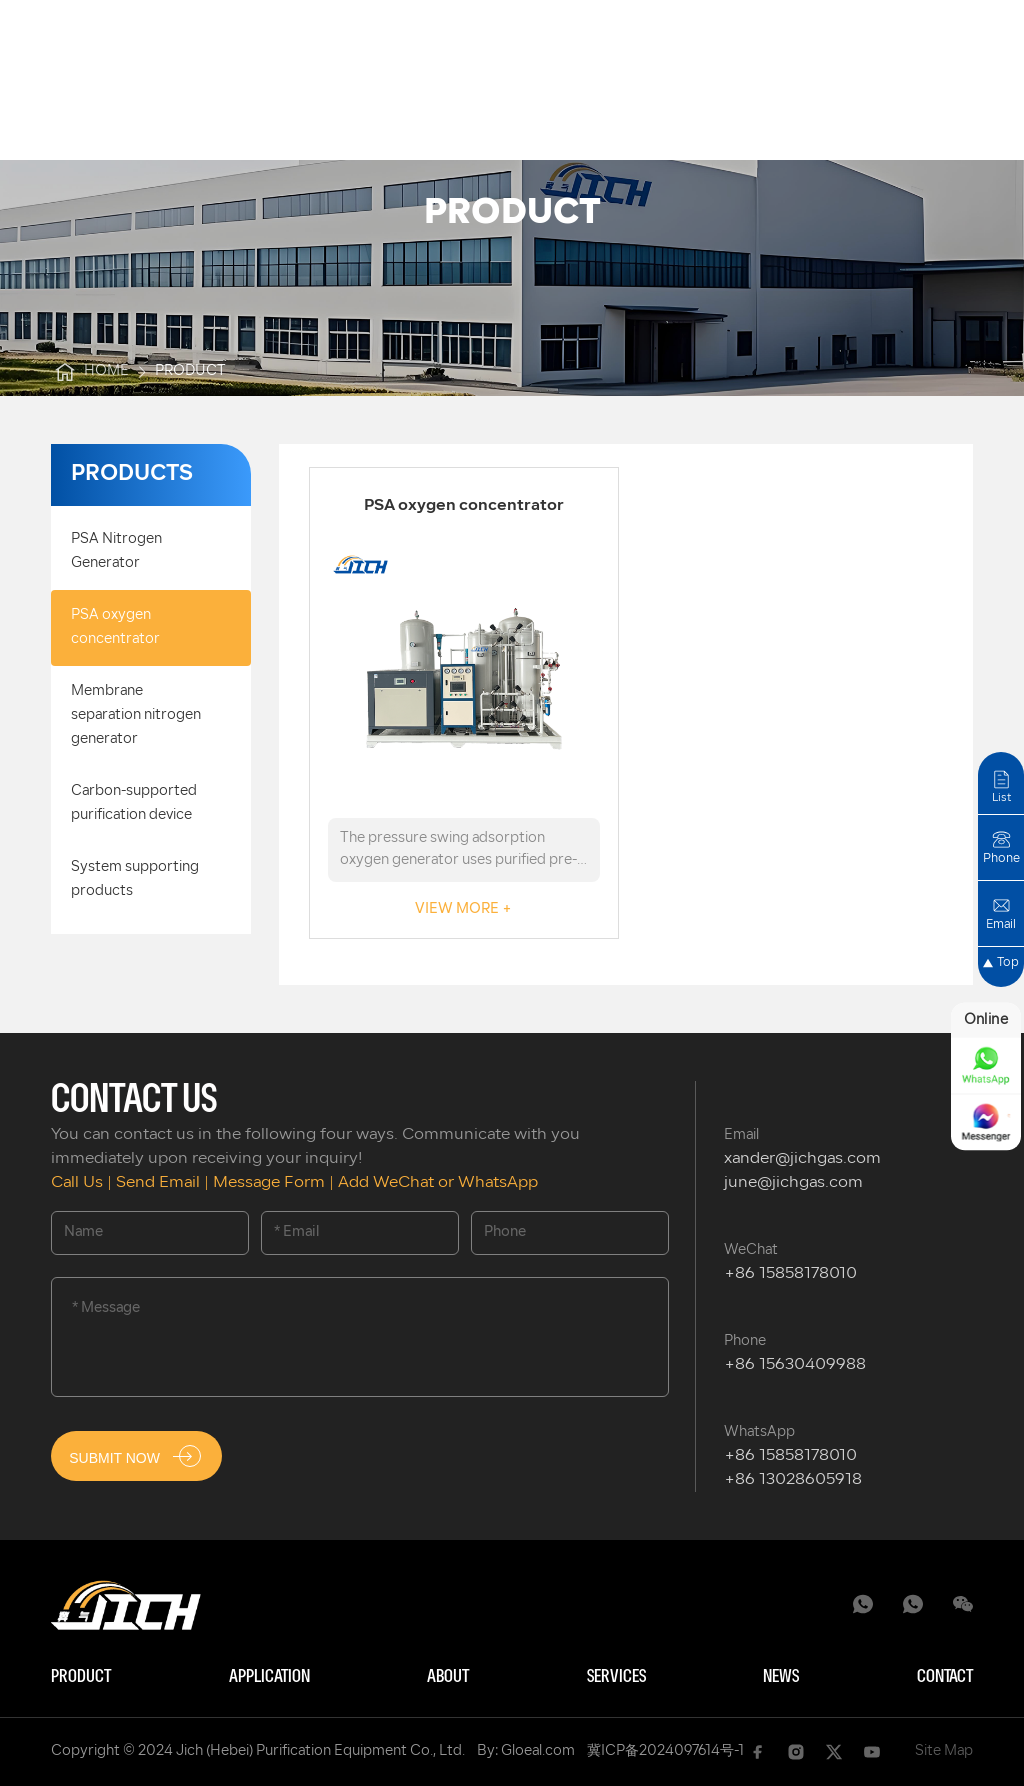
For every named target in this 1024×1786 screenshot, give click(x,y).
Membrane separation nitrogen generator (136, 715)
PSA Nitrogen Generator (116, 551)
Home (90, 372)
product (190, 371)
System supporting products (135, 879)
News (781, 1677)
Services (616, 1677)
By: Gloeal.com (526, 1751)
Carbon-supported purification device (134, 803)
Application (269, 1677)
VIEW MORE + (463, 909)
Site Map (944, 1751)
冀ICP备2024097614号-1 (665, 1751)
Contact (945, 1677)
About (448, 1677)
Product (81, 1677)
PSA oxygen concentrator (115, 627)
